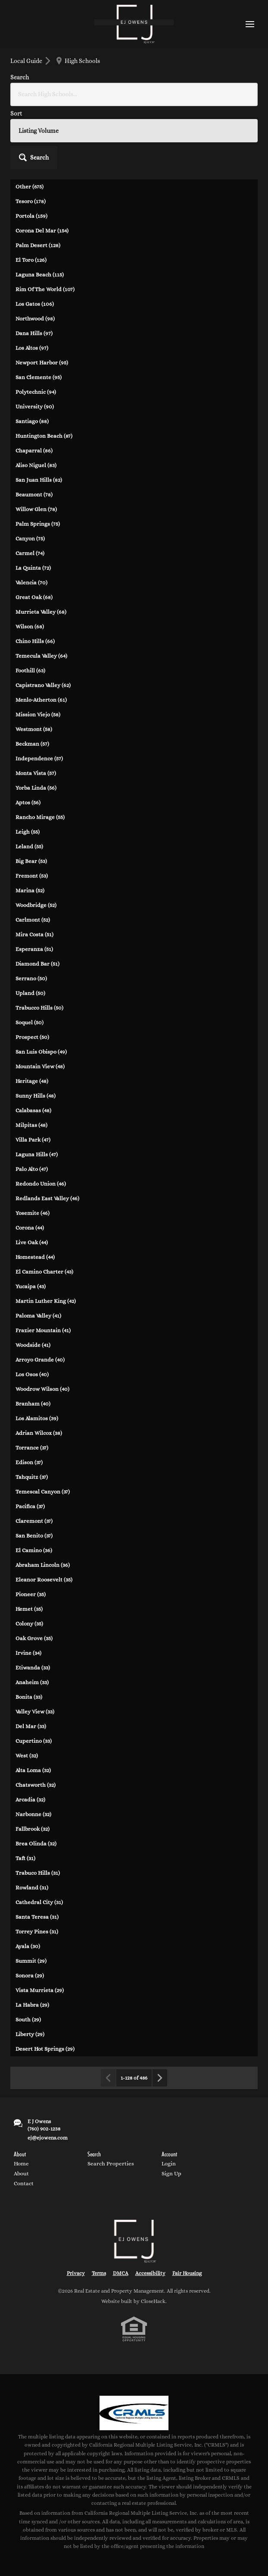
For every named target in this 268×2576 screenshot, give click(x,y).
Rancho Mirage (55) (40, 817)
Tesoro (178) (31, 201)
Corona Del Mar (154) (42, 230)
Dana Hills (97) (34, 333)
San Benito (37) (34, 1535)
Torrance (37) (32, 1447)
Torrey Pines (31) (37, 1931)
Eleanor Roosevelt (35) (44, 1579)
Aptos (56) (28, 802)
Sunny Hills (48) (36, 1095)
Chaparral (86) (34, 450)
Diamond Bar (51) (37, 963)
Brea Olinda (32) (36, 1843)
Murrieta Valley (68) (41, 612)
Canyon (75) (30, 538)
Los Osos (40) (32, 1374)
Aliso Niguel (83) (36, 465)
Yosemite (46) (33, 1213)
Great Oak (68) (34, 597)
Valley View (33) (35, 1711)
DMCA (120, 2273)
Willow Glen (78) (36, 509)
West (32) (27, 1755)
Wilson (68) (30, 626)
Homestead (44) (35, 1257)
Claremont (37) (34, 1521)
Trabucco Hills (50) (39, 1007)
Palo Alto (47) (32, 1169)
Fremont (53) (32, 875)
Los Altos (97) (32, 348)
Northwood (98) (35, 318)
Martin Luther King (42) (46, 1301)
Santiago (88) (32, 421)
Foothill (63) (30, 670)
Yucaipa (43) (31, 1286)
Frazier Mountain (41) (43, 1330)
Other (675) (30, 186)
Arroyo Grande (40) (40, 1359)
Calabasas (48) (33, 1110)
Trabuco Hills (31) (38, 1873)
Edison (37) (29, 1462)
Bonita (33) (29, 1697)
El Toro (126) (31, 260)
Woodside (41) (33, 1345)
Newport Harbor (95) (42, 362)
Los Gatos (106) (35, 304)
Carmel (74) (30, 553)
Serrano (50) (31, 978)
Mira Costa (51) (34, 934)
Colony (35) (29, 1623)
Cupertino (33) (34, 1741)
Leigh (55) (28, 831)
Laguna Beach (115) (40, 274)
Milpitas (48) (31, 1125)
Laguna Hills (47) (37, 1154)
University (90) (35, 406)
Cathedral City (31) (39, 1902)
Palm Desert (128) (38, 245)
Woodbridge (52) (36, 905)
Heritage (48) (32, 1081)
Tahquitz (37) (32, 1477)
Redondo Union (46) (41, 1183)
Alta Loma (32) (33, 1770)
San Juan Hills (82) (39, 480)
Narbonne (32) (33, 1814)
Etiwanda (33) (33, 1667)
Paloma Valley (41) (38, 1315)
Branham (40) (33, 1403)
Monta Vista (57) (36, 773)
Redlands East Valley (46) (47, 1198)
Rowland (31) (32, 1887)
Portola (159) (31, 216)
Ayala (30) (28, 1946)
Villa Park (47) (33, 1139)
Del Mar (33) (31, 1726)
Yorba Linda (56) (36, 787)
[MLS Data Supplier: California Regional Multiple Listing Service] (134, 2413)
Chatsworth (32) (36, 1785)
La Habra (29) (32, 2005)
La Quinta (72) (33, 568)
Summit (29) (31, 1961)
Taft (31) (25, 1858)
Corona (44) (30, 1227)
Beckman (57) (32, 743)
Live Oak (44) (32, 1242)
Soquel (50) (30, 1022)
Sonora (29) (30, 1975)
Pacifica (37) (30, 1506)
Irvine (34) (28, 1653)
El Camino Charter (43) (44, 1271)
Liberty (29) (30, 2034)
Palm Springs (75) (38, 524)
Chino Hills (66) (35, 641)
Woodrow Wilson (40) (42, 1389)
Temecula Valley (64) (41, 656)
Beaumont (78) (34, 494)
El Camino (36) (34, 1550)
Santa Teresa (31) (37, 1917)
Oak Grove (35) (34, 1638)
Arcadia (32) (30, 1799)
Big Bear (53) (31, 861)
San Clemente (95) (39, 377)
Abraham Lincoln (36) (43, 1565)
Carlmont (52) (33, 919)
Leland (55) (29, 846)
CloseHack (153, 2301)
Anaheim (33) (32, 1682)
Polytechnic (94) (36, 392)
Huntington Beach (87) (44, 436)
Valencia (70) (31, 582)
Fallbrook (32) (33, 1829)
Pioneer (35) (31, 1594)
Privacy (76, 2273)
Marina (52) (30, 890)
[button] (33, 157)
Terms (99, 2273)
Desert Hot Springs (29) (45, 2049)
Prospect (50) (32, 1037)
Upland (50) (30, 993)
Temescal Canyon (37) (43, 1491)
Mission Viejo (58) (38, 714)
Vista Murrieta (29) (40, 1990)
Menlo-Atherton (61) (41, 700)
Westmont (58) (34, 729)
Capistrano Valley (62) (43, 685)
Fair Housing (187, 2273)
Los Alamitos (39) (37, 1418)
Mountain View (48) (40, 1066)
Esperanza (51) (34, 949)
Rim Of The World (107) (45, 289)
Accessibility (150, 2273)
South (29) (28, 2019)
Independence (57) (39, 758)
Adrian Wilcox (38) (39, 1433)
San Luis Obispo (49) (41, 1051)
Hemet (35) (29, 1609)
